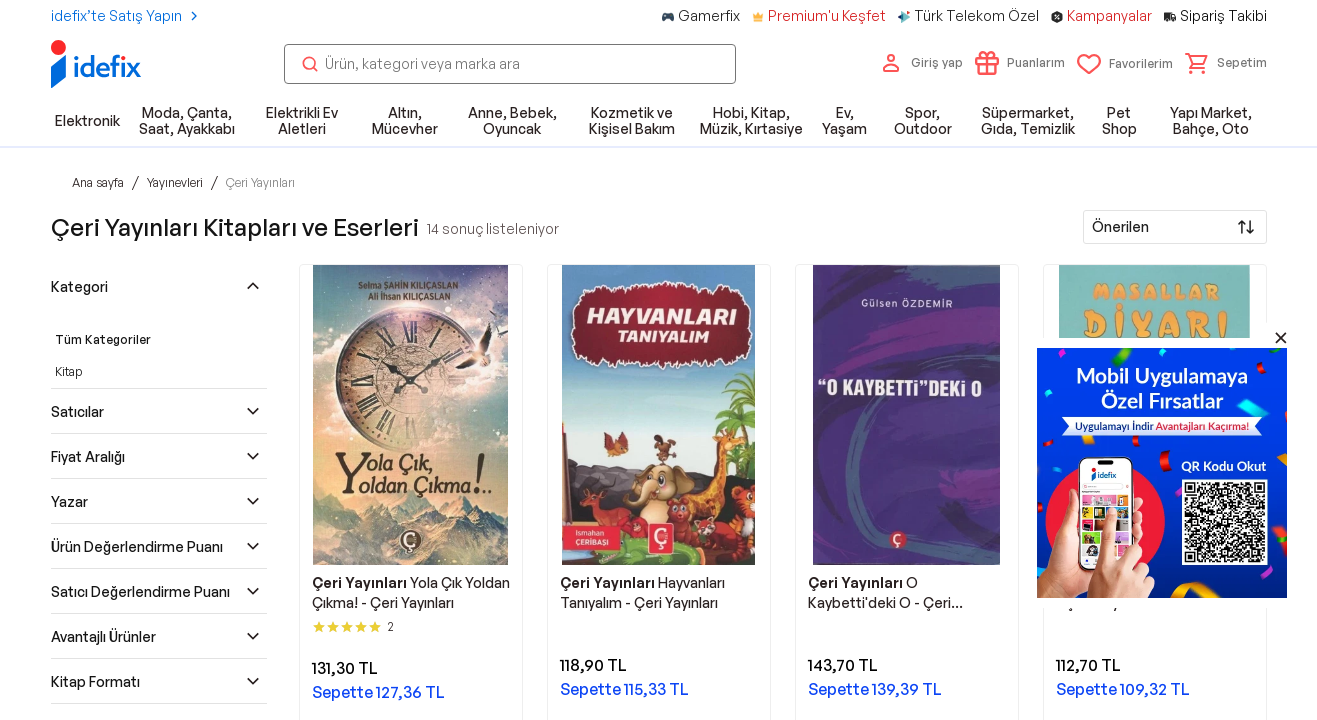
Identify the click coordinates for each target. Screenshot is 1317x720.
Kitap (68, 371)
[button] (1226, 63)
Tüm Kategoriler (103, 339)
